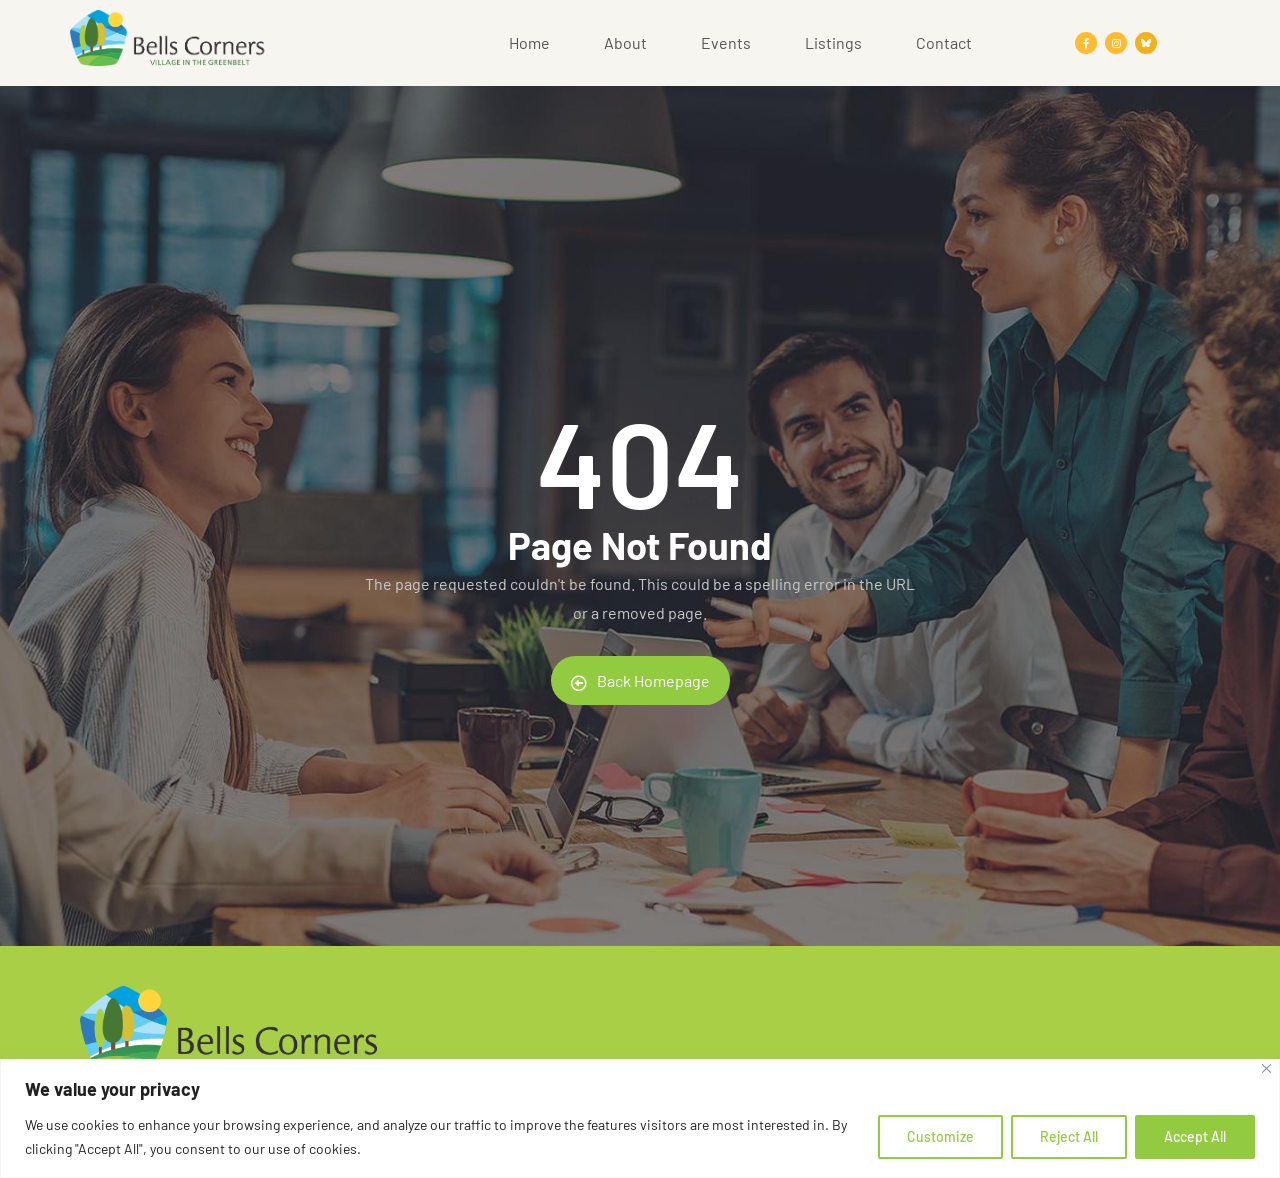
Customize (940, 1136)
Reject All (1069, 1136)
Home (529, 42)
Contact (944, 42)
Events (726, 42)
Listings (833, 42)
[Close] (1266, 1068)
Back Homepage (640, 681)
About (625, 42)
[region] (640, 1118)
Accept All (1195, 1136)
